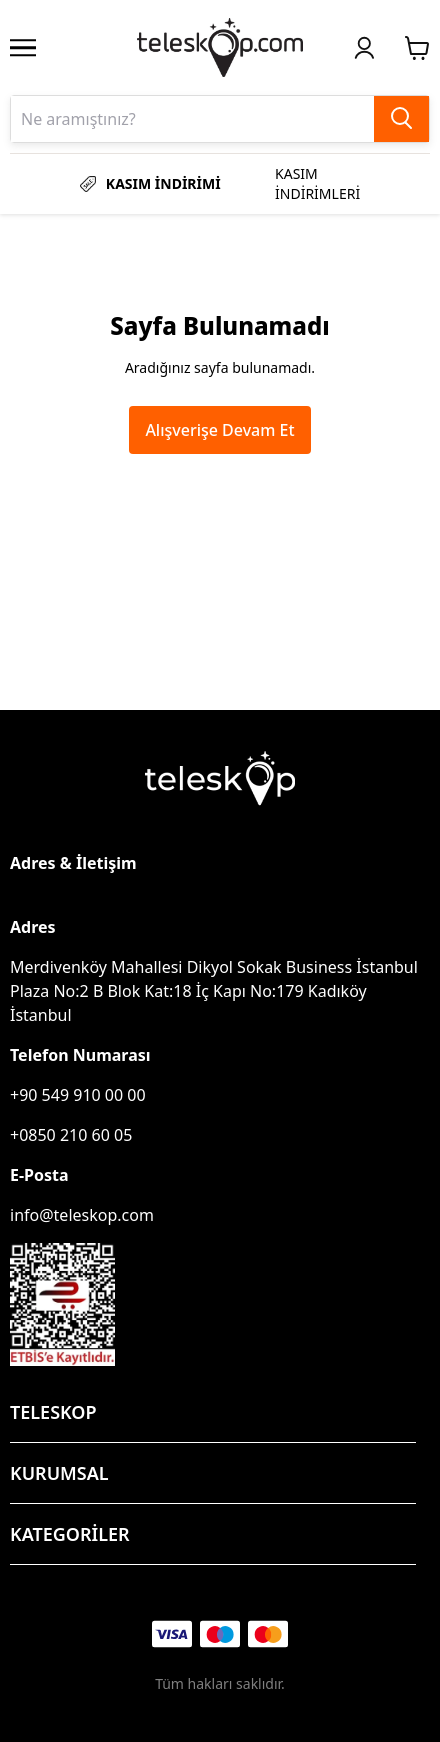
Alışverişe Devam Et (219, 430)
